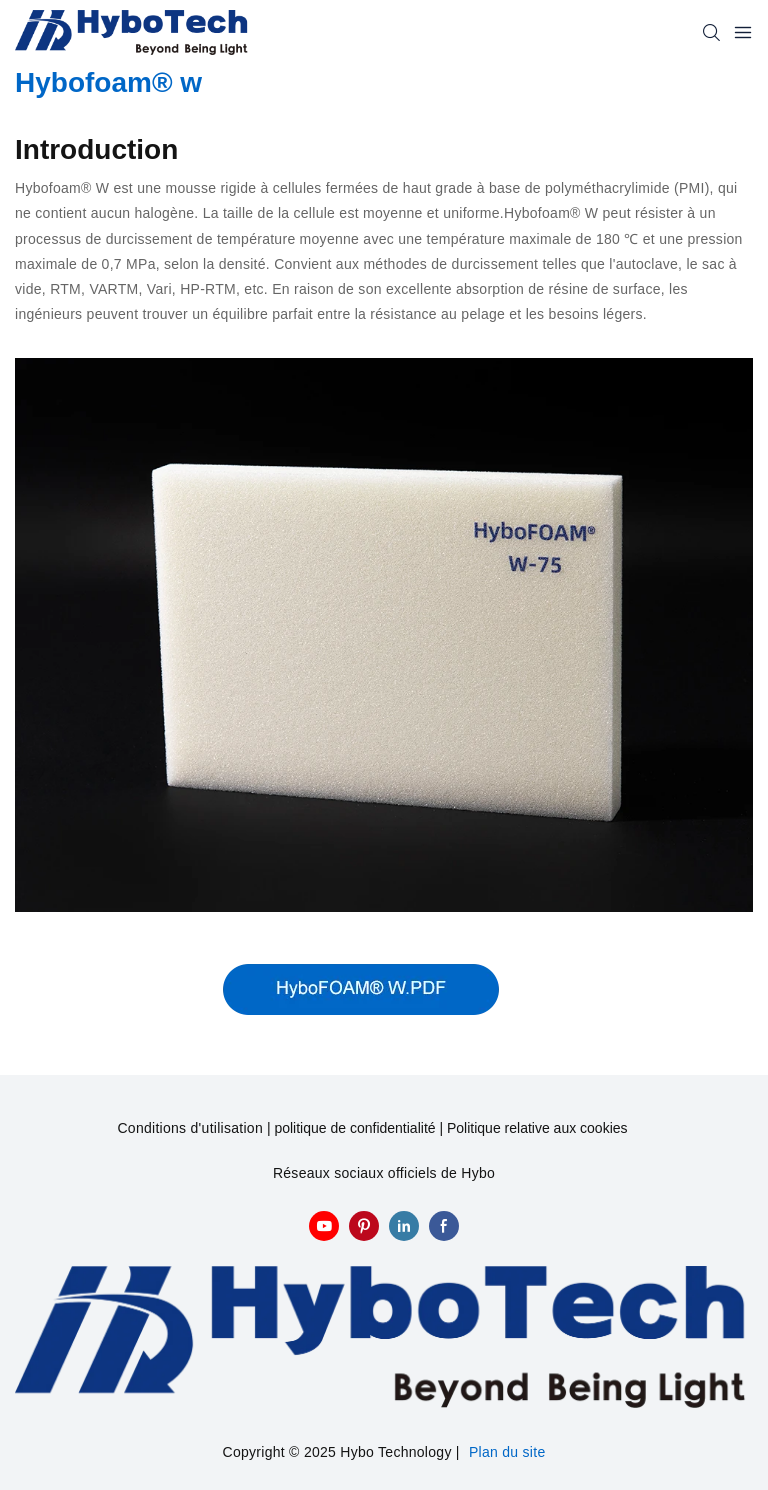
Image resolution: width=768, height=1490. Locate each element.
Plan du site (507, 1452)
